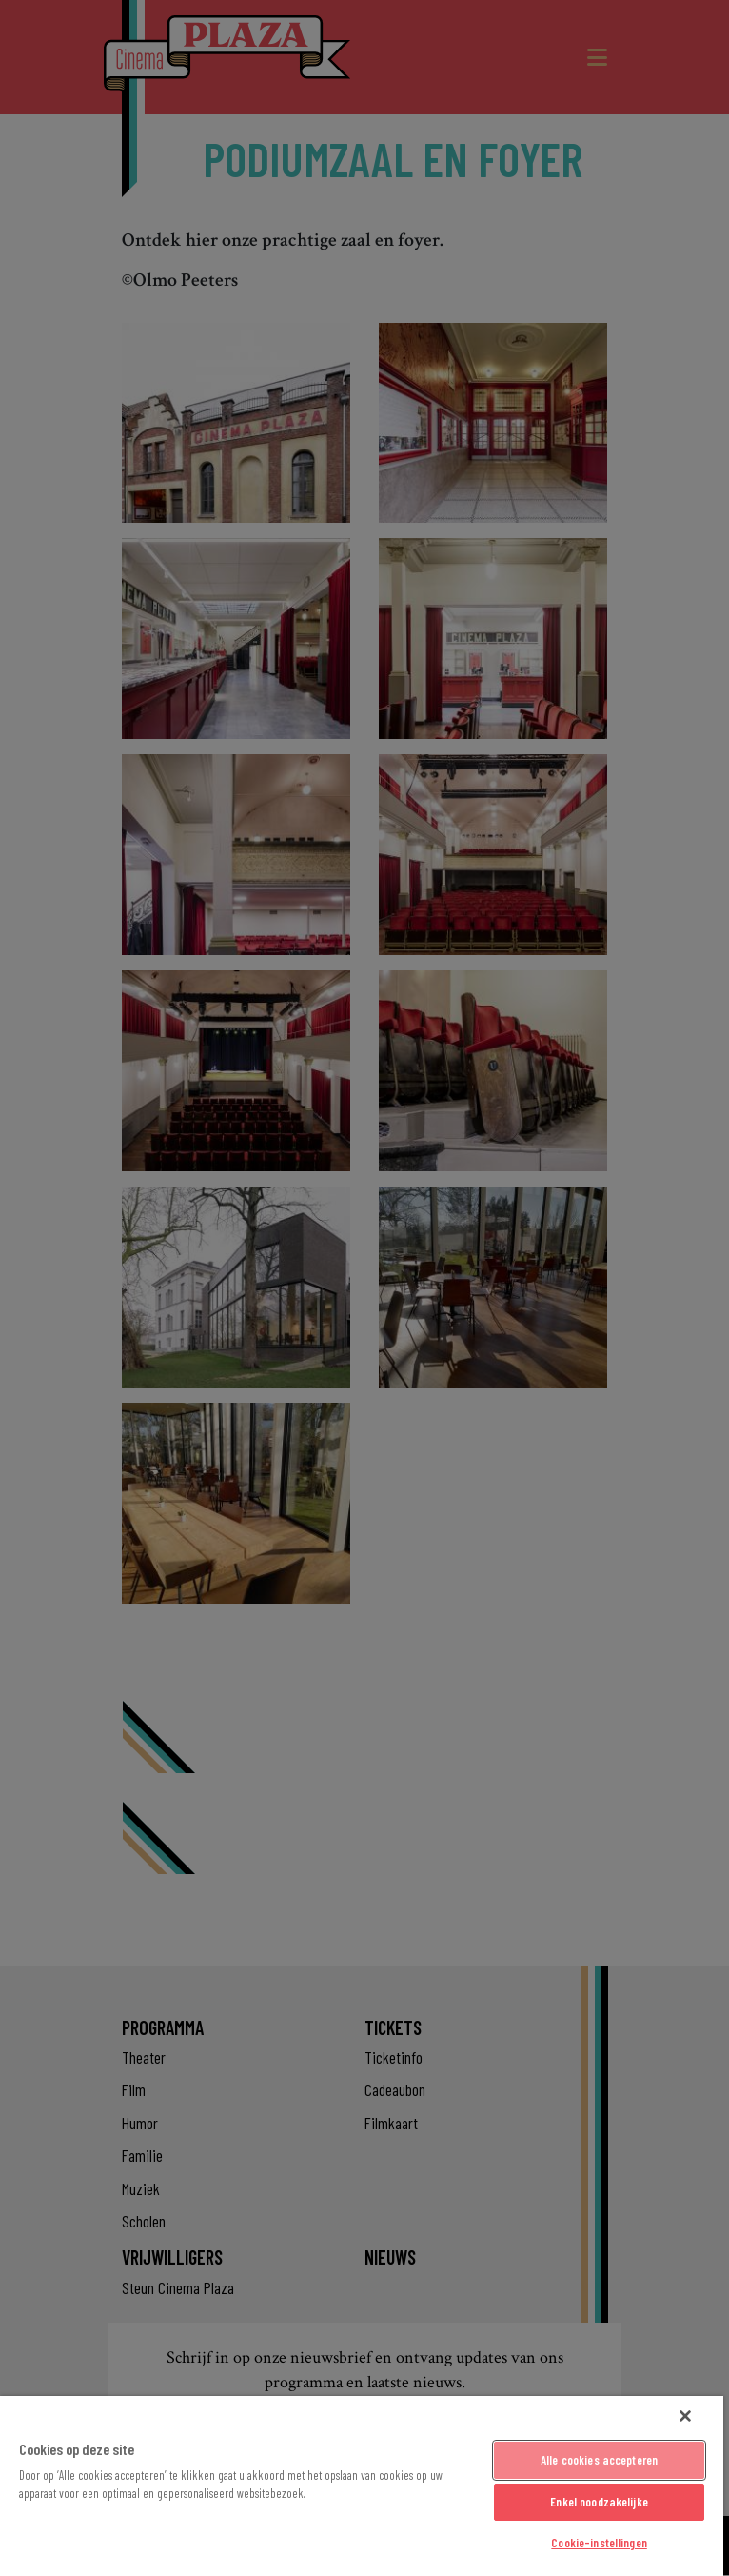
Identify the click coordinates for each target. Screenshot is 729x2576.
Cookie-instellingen (598, 2542)
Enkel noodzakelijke (598, 2501)
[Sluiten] (685, 2416)
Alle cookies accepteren (599, 2459)
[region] (361, 2486)
